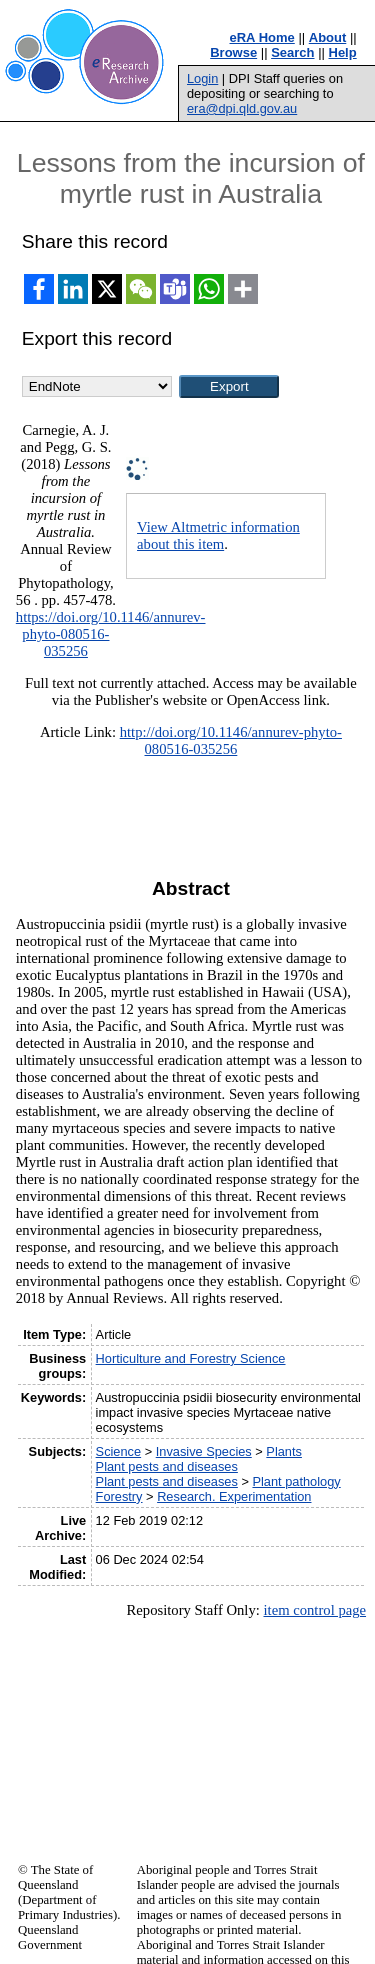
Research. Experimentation (234, 1496)
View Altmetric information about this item (218, 535)
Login (202, 78)
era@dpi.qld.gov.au (242, 108)
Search (292, 52)
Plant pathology (296, 1481)
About (328, 37)
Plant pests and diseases (167, 1466)
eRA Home (262, 37)
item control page (314, 1610)
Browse (233, 52)
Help (343, 52)
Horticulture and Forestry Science (191, 1358)
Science (119, 1451)
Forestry (119, 1496)
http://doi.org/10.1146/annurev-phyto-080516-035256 (231, 740)
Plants (284, 1451)
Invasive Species (204, 1451)
